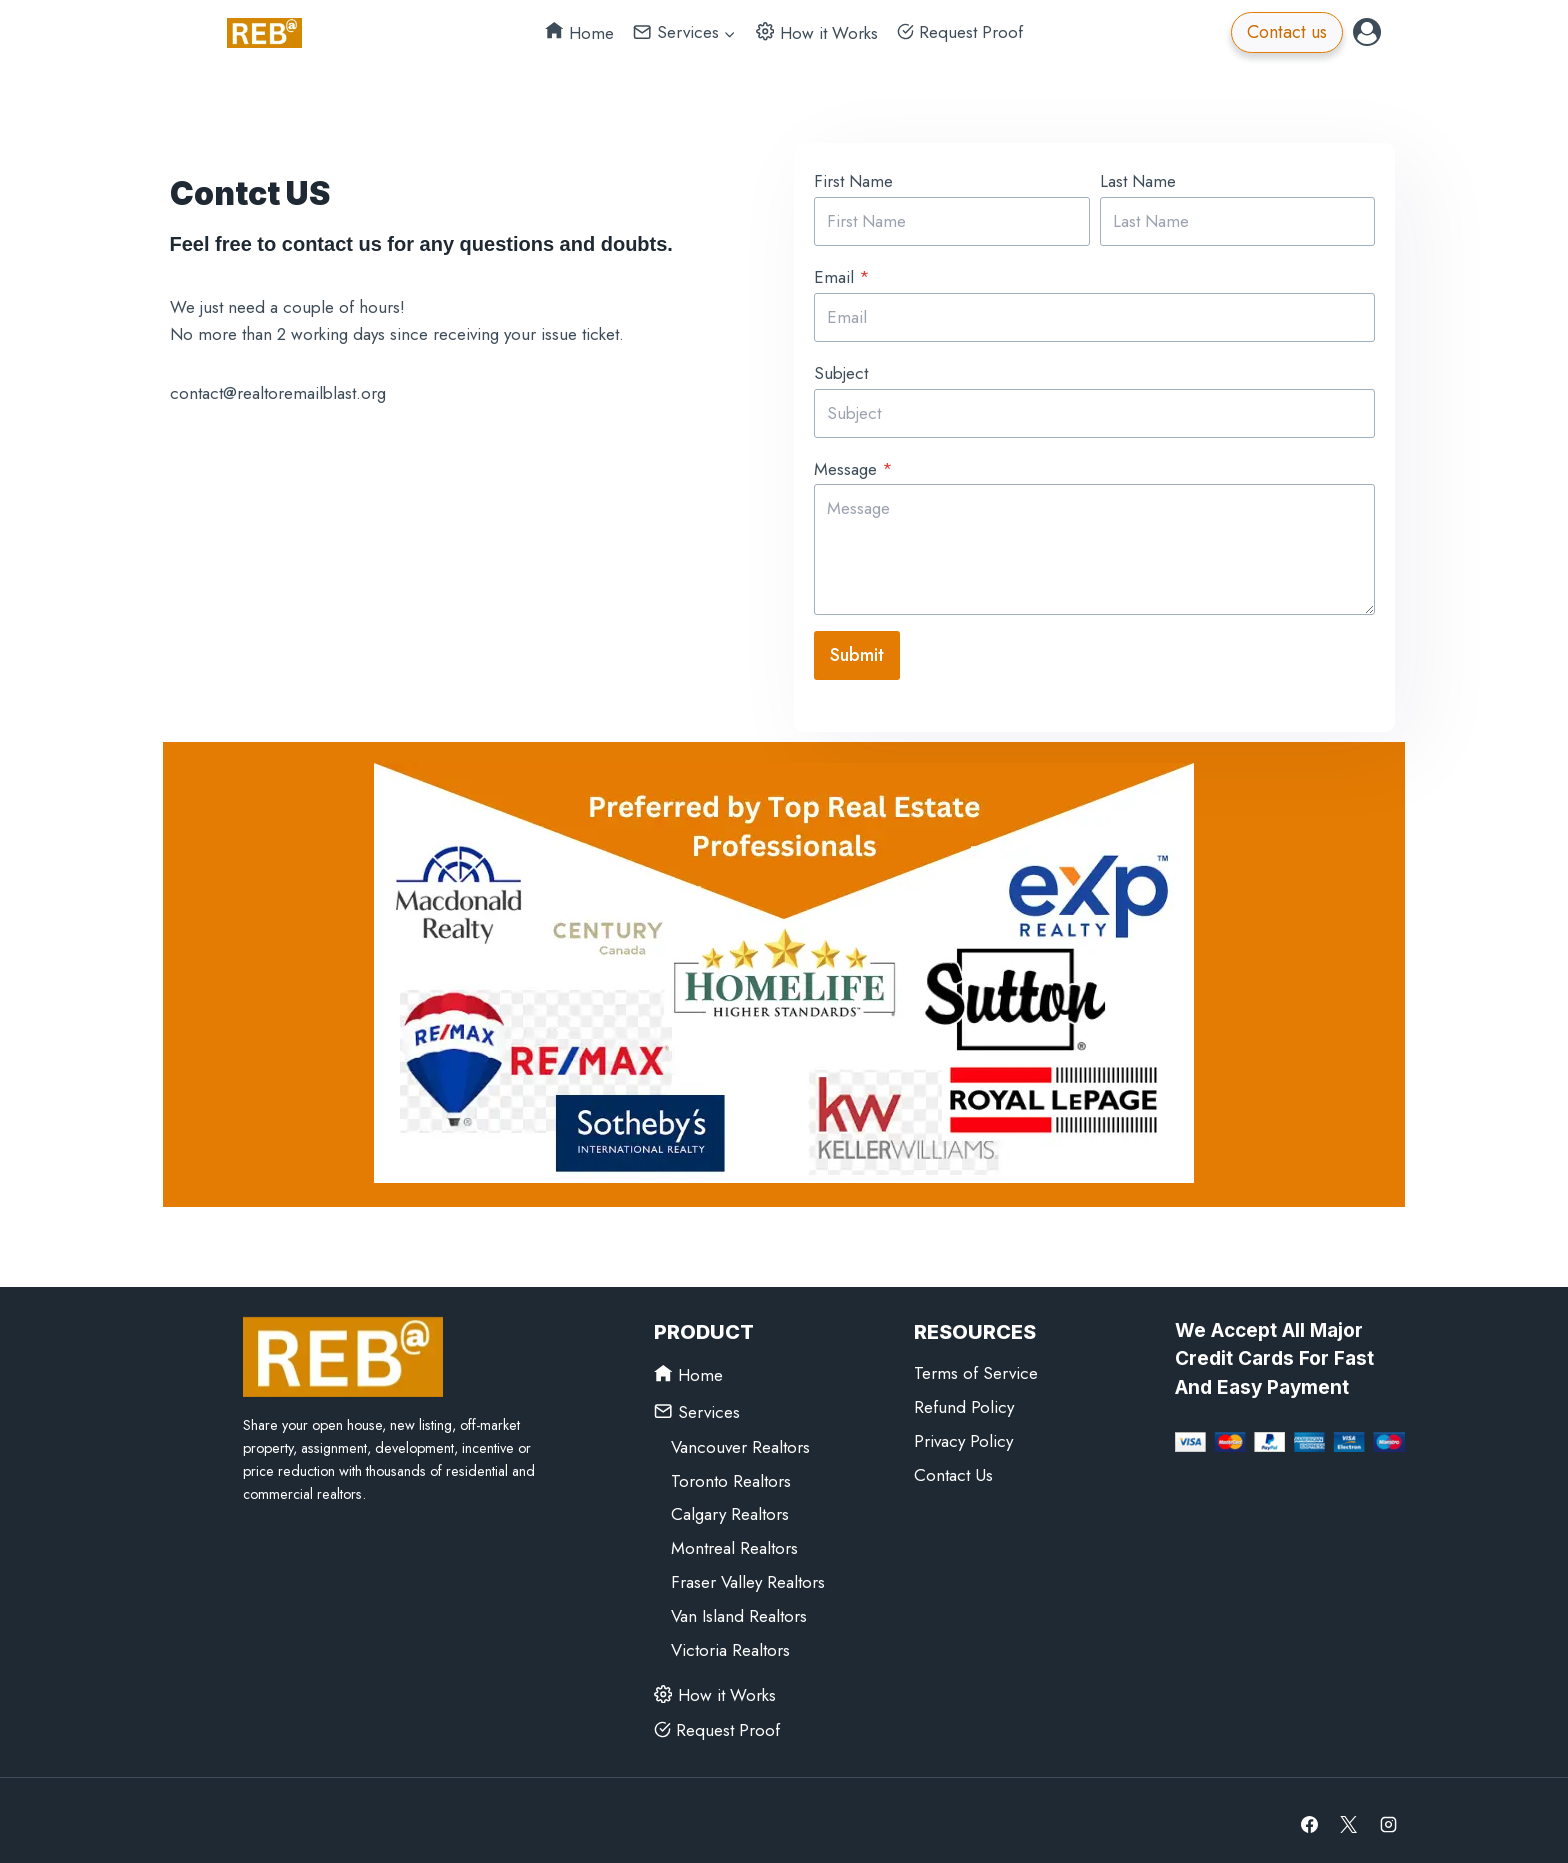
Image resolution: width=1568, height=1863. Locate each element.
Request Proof (960, 32)
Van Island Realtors (739, 1608)
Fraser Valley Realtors (748, 1574)
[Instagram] (1388, 1816)
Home (579, 32)
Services (697, 1402)
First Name (848, 178)
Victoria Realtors (730, 1642)
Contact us (1287, 32)
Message (848, 465)
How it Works (817, 32)
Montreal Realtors (734, 1540)
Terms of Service (976, 1365)
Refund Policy (964, 1399)
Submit (852, 652)
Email (837, 274)
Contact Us (953, 1467)
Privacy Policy (963, 1433)
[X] (1349, 1816)
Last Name (1138, 178)
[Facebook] (1310, 1816)
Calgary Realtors (730, 1506)
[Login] (1367, 32)
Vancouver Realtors (740, 1438)
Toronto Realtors (731, 1472)
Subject (836, 370)
